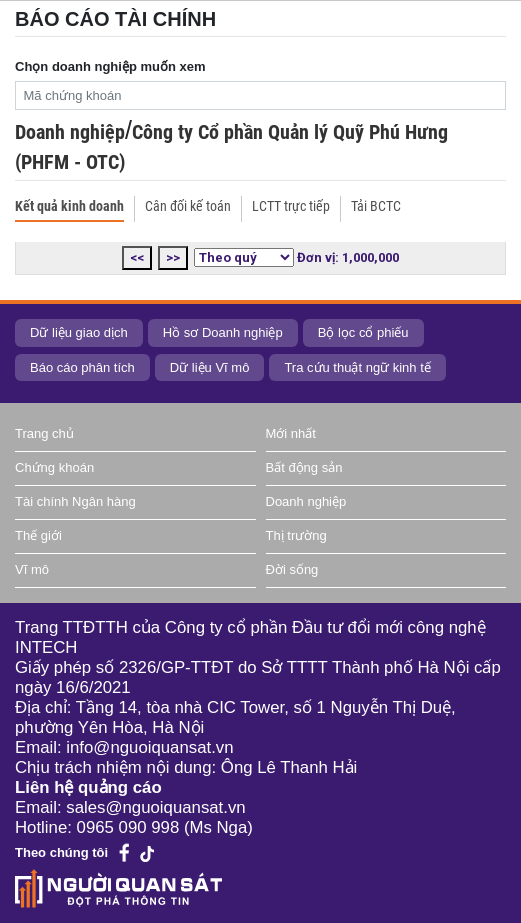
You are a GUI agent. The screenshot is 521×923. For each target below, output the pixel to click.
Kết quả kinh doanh (69, 206)
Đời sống (292, 569)
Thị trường (296, 535)
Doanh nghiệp (70, 132)
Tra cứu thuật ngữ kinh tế (357, 367)
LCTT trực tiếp (291, 206)
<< (137, 257)
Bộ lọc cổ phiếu (363, 332)
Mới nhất (291, 433)
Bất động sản (304, 467)
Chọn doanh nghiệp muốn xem (110, 66)
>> (173, 257)
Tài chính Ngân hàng (75, 501)
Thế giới (38, 535)
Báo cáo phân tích (82, 367)
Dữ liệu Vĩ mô (210, 367)
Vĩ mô (32, 569)
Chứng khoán (54, 467)
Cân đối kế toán (188, 206)
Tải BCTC (376, 206)
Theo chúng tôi (61, 852)
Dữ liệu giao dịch (79, 332)
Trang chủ (44, 433)
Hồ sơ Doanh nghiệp (223, 332)
